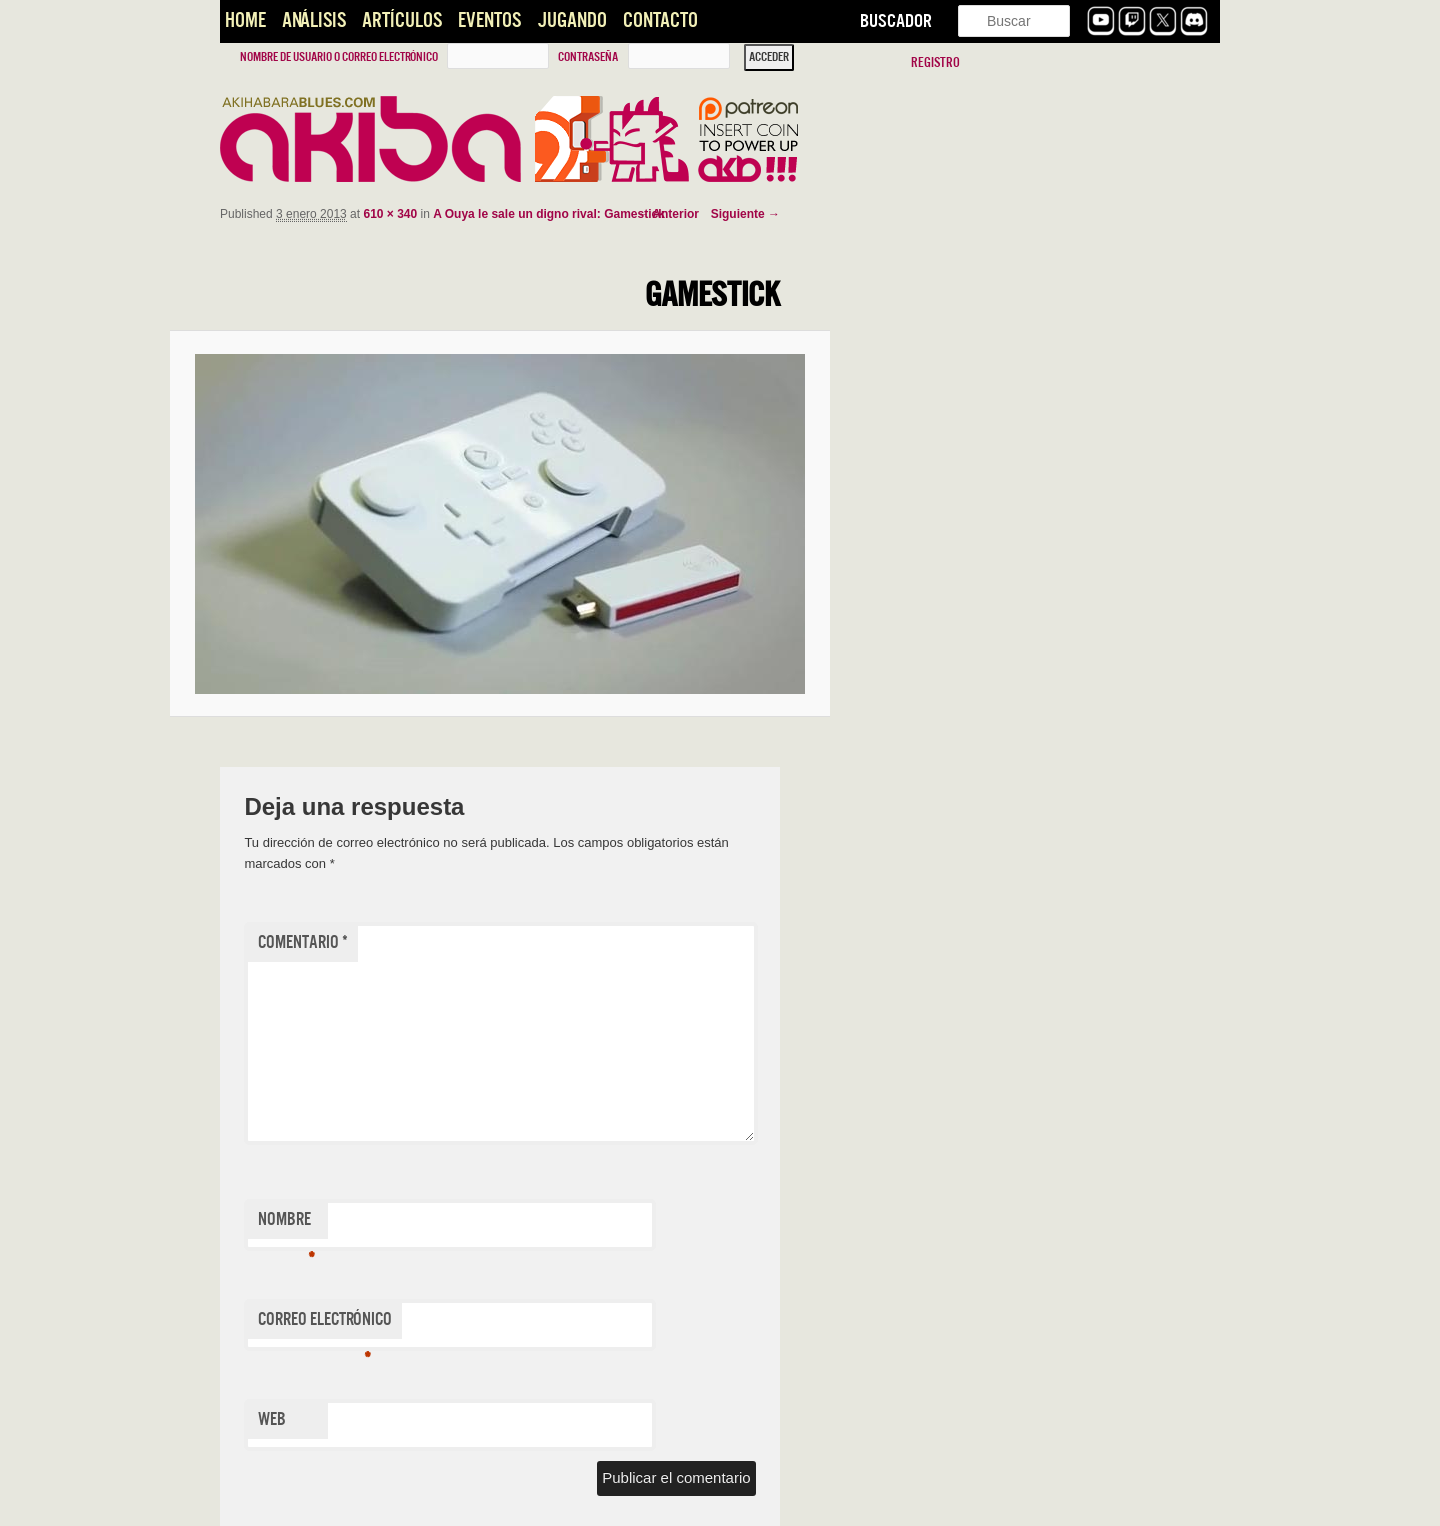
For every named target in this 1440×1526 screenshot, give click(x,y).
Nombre (286, 1224)
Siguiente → (745, 214)
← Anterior (668, 214)
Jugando (572, 20)
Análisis (314, 20)
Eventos (489, 20)
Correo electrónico (325, 1324)
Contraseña (588, 57)
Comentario (303, 942)
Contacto (660, 20)
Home (245, 20)
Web (272, 1419)
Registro (935, 62)
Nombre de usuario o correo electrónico (339, 57)
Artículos (402, 20)
